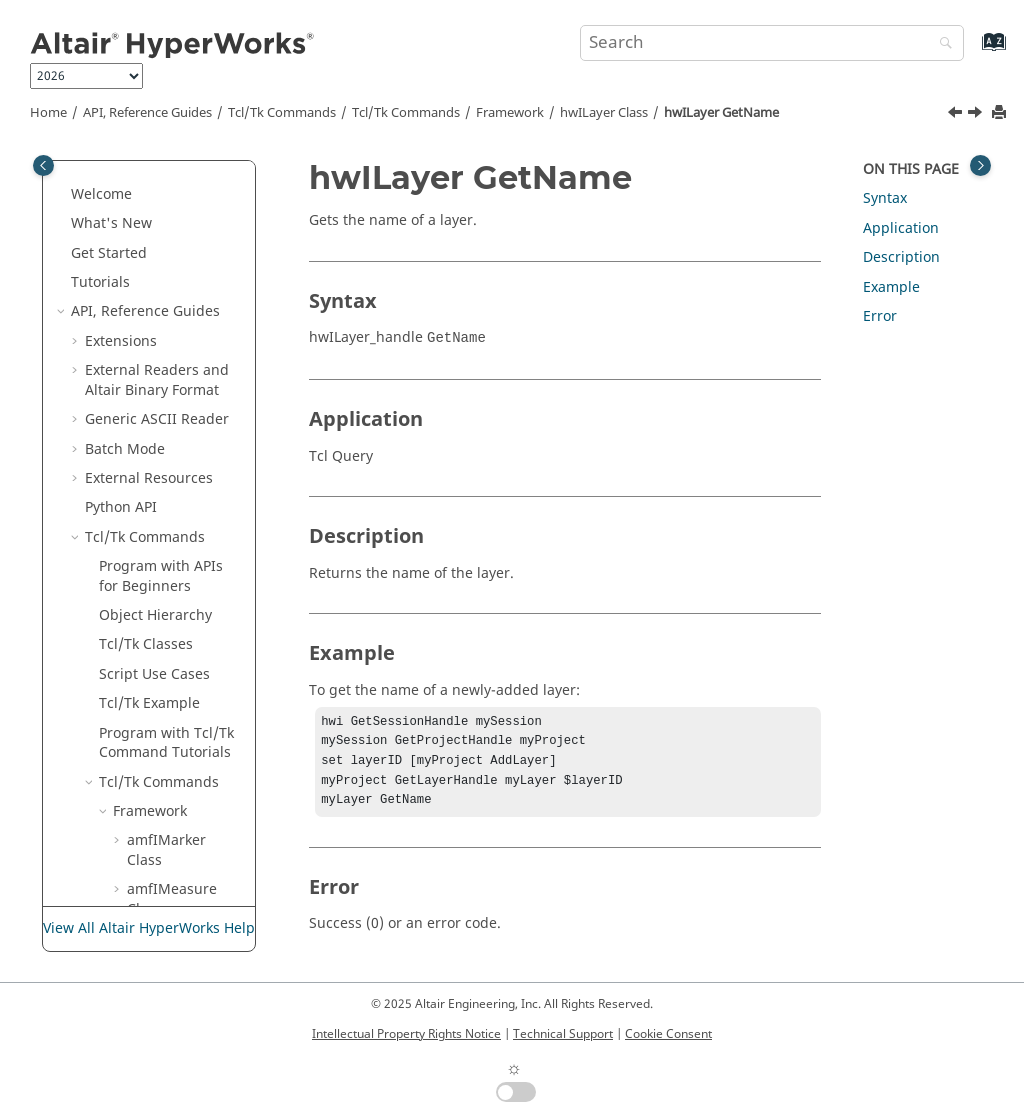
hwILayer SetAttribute (181, 571)
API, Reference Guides (147, 113)
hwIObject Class (181, 757)
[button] (119, 180)
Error (880, 316)
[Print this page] (1001, 113)
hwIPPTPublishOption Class (182, 875)
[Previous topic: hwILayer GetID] (957, 115)
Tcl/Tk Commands (282, 113)
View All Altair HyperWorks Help (149, 928)
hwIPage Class (175, 786)
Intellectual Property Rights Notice (406, 1034)
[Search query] (772, 43)
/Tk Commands (406, 113)
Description (901, 257)
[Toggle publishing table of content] (43, 165)
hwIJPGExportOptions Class (184, 297)
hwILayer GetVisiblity (178, 522)
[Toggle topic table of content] (980, 165)
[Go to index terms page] (972, 51)
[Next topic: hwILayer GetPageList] (977, 115)
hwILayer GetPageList (180, 473)
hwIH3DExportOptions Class (185, 218)
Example (891, 287)
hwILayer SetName (171, 620)
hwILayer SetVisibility (179, 669)
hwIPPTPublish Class (176, 826)
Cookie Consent (668, 1034)
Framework (510, 113)
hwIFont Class (173, 179)
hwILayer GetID (171, 375)
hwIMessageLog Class (181, 718)
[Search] (941, 44)
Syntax (885, 198)
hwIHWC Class (175, 257)
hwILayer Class (604, 113)
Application (901, 228)
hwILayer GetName (721, 113)
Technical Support (563, 1034)
